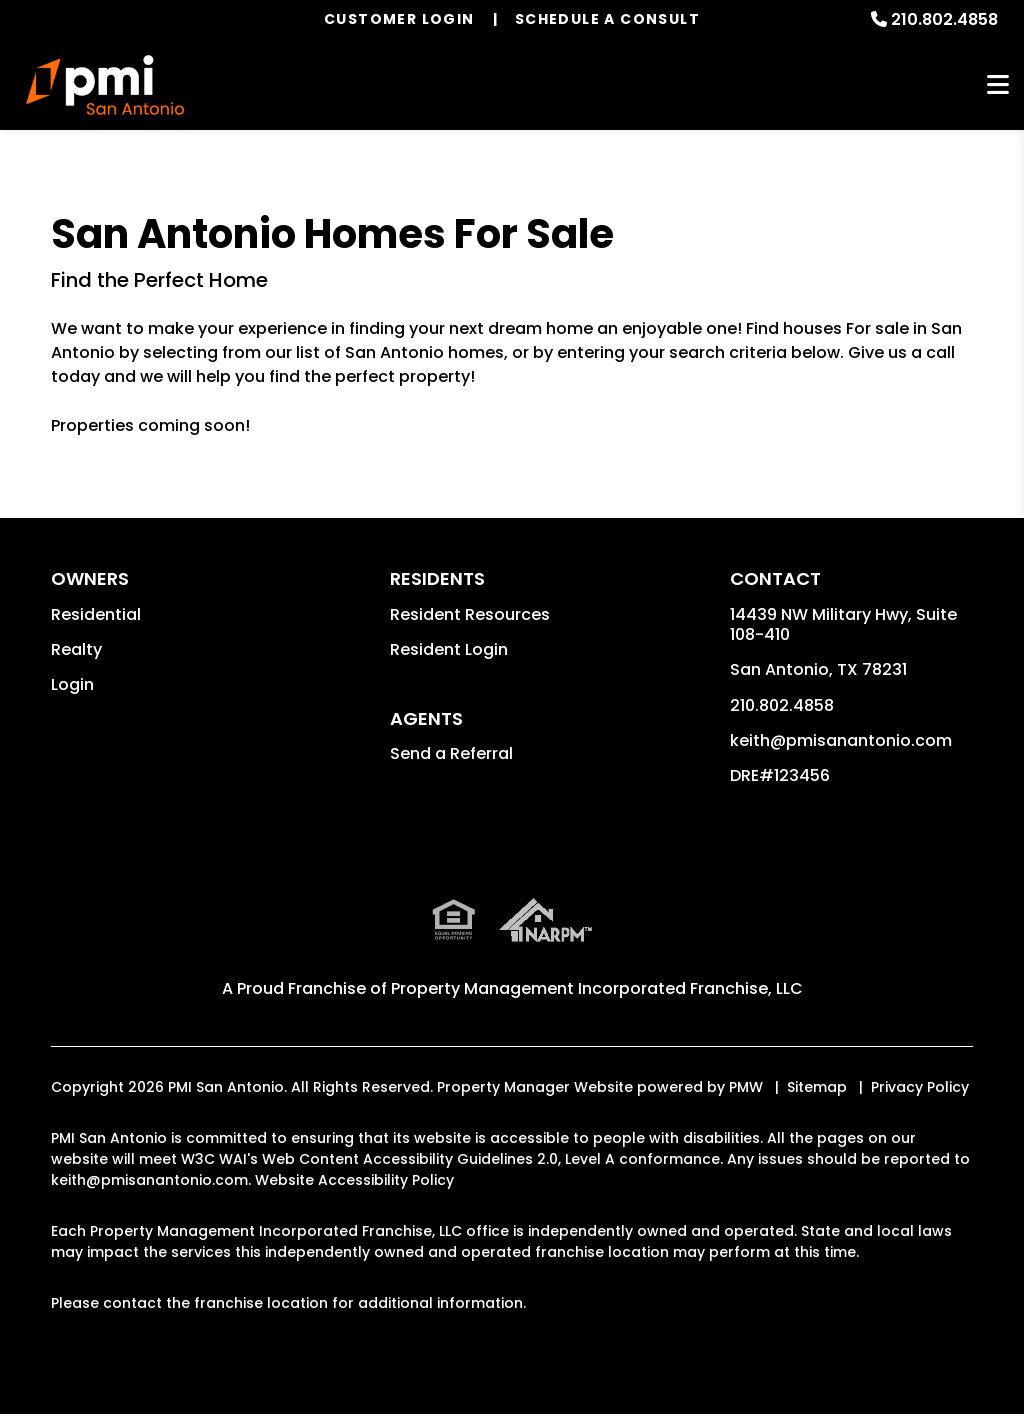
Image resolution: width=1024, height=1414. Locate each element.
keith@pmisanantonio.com (841, 740)
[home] (105, 85)
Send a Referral (451, 753)
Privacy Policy (920, 1087)
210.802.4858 (944, 19)
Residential (96, 614)
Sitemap (817, 1087)
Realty (76, 649)
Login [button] (72, 684)
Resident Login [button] (449, 649)
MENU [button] (998, 85)
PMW (746, 1087)
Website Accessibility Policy (354, 1180)
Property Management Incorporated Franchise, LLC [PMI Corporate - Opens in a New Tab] (597, 988)
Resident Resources (470, 614)
